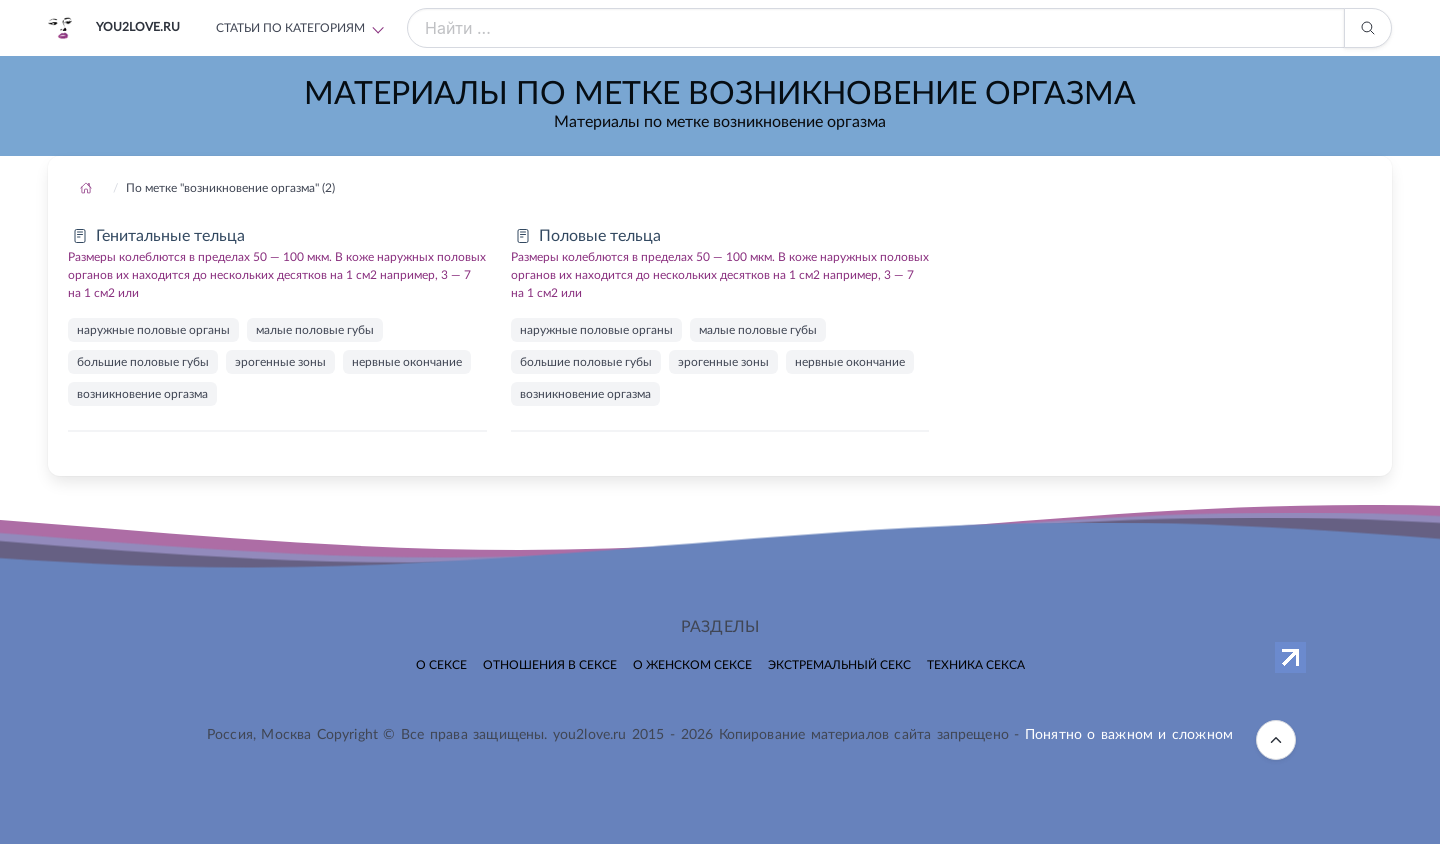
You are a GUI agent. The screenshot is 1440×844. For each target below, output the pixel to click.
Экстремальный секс (839, 665)
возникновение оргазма (142, 394)
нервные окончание (407, 362)
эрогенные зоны (280, 362)
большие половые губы (143, 362)
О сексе (441, 665)
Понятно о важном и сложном (1129, 735)
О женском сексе (692, 665)
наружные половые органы (153, 330)
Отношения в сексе (550, 665)
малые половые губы (315, 330)
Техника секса (976, 665)
